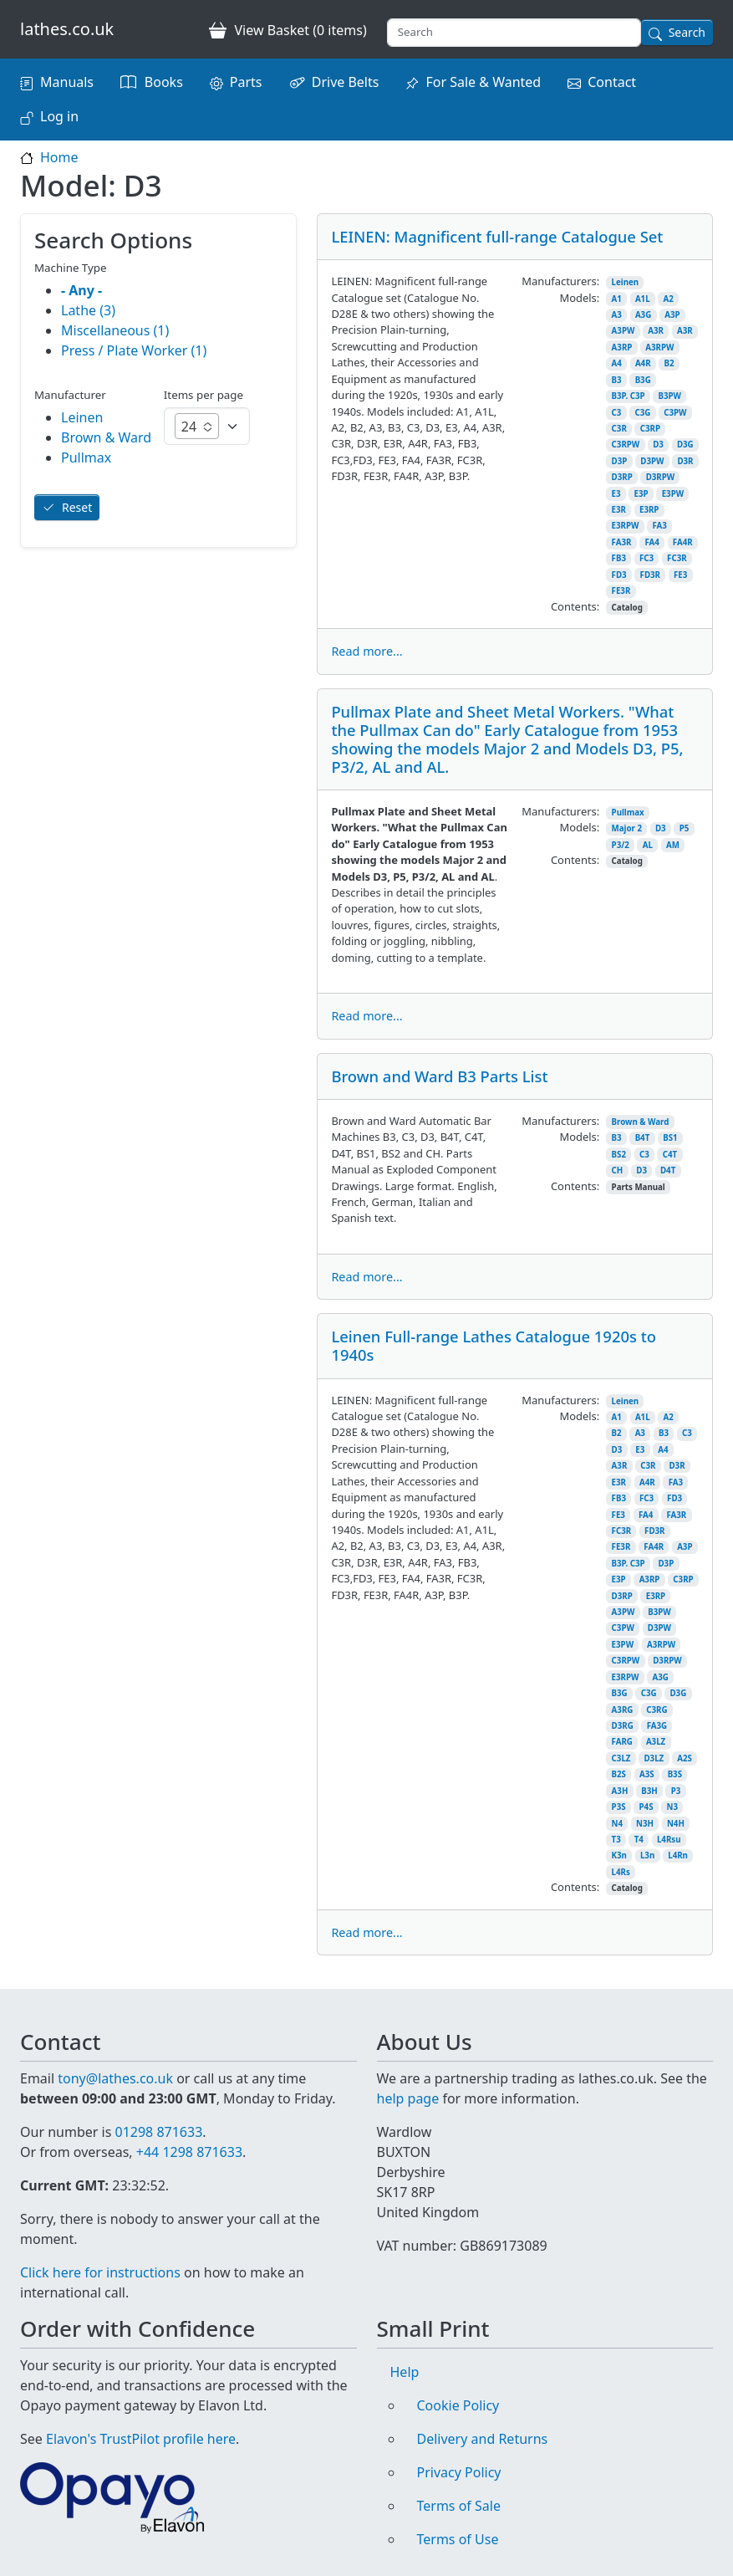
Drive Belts (345, 82)
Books (164, 82)
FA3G (657, 1725)
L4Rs (621, 1872)
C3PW (675, 412)
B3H (649, 1791)
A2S (684, 1758)
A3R (656, 330)
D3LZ (654, 1758)
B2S (619, 1774)
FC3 (646, 558)
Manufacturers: (560, 281)
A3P (672, 314)
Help (405, 2372)
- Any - (81, 290)
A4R (643, 363)
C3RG (656, 1710)
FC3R (677, 558)
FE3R (621, 590)
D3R (685, 461)
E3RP (649, 509)
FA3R (622, 542)
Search (687, 32)
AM (673, 845)
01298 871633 (158, 2132)
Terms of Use (458, 2539)
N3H (645, 1823)
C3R (619, 428)
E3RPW (625, 525)
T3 (616, 1839)
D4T (667, 1170)
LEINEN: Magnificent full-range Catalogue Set (497, 236)
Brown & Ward (640, 1122)
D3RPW (660, 477)
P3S (619, 1807)
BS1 (670, 1137)
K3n (619, 1855)
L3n (647, 1855)
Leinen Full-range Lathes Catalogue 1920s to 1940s (493, 1345)
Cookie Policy (458, 2405)
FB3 (619, 558)
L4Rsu (669, 1839)
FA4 (651, 542)
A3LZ (655, 1741)
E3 (616, 493)
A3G (643, 314)
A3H (620, 1791)
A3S (646, 1774)
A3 (617, 314)
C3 (617, 412)
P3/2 (620, 845)
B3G (643, 380)
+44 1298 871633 (189, 2152)
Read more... (366, 651)
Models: (579, 297)
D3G (685, 444)
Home (59, 157)
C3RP (650, 428)
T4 (639, 1839)
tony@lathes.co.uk (115, 2078)
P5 (685, 828)
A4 (617, 363)
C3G (642, 412)
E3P (641, 493)
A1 (617, 299)
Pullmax (628, 812)
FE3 (680, 575)
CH (618, 1170)
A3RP (622, 347)
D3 (658, 444)
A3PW (623, 330)
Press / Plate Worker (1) (133, 350)
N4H (676, 1823)
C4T (670, 1154)
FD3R (650, 575)
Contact (612, 82)
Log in (59, 116)
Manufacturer (70, 394)
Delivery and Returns (482, 2439)
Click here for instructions (100, 2272)
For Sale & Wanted (483, 82)
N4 (617, 1823)
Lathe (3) (88, 310)
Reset (77, 507)
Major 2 (627, 828)
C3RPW (626, 444)
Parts (246, 82)
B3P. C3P (628, 396)
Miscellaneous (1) (115, 330)
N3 (672, 1807)
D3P (620, 461)
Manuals (67, 82)
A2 (669, 299)
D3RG (623, 1725)
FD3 (619, 575)
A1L (642, 299)
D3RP (622, 477)
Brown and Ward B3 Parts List (439, 1076)
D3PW (652, 461)
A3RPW (659, 347)
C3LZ (621, 1758)
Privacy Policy (459, 2472)
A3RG (623, 1710)
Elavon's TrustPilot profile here (141, 2439)
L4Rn (678, 1855)
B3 (617, 380)
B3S (675, 1774)
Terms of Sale (459, 2506)
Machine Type (70, 267)
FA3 (659, 525)
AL (648, 845)
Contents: (575, 606)
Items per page (203, 394)
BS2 (619, 1154)
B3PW (669, 396)
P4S (646, 1807)
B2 (669, 363)
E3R (619, 509)
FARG (622, 1741)
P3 (676, 1791)
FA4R (683, 542)
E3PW (673, 493)
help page (408, 2098)
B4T (642, 1137)
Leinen (625, 282)
